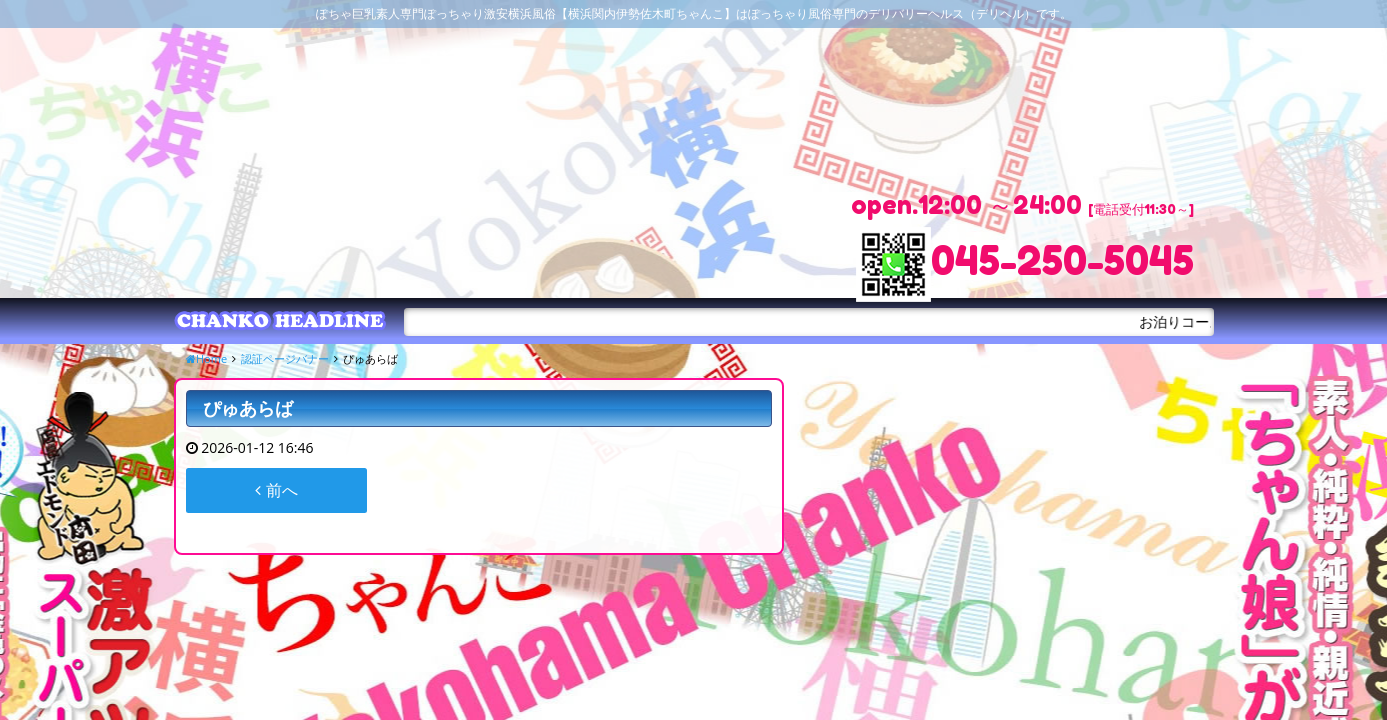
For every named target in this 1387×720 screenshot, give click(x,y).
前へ (276, 490)
